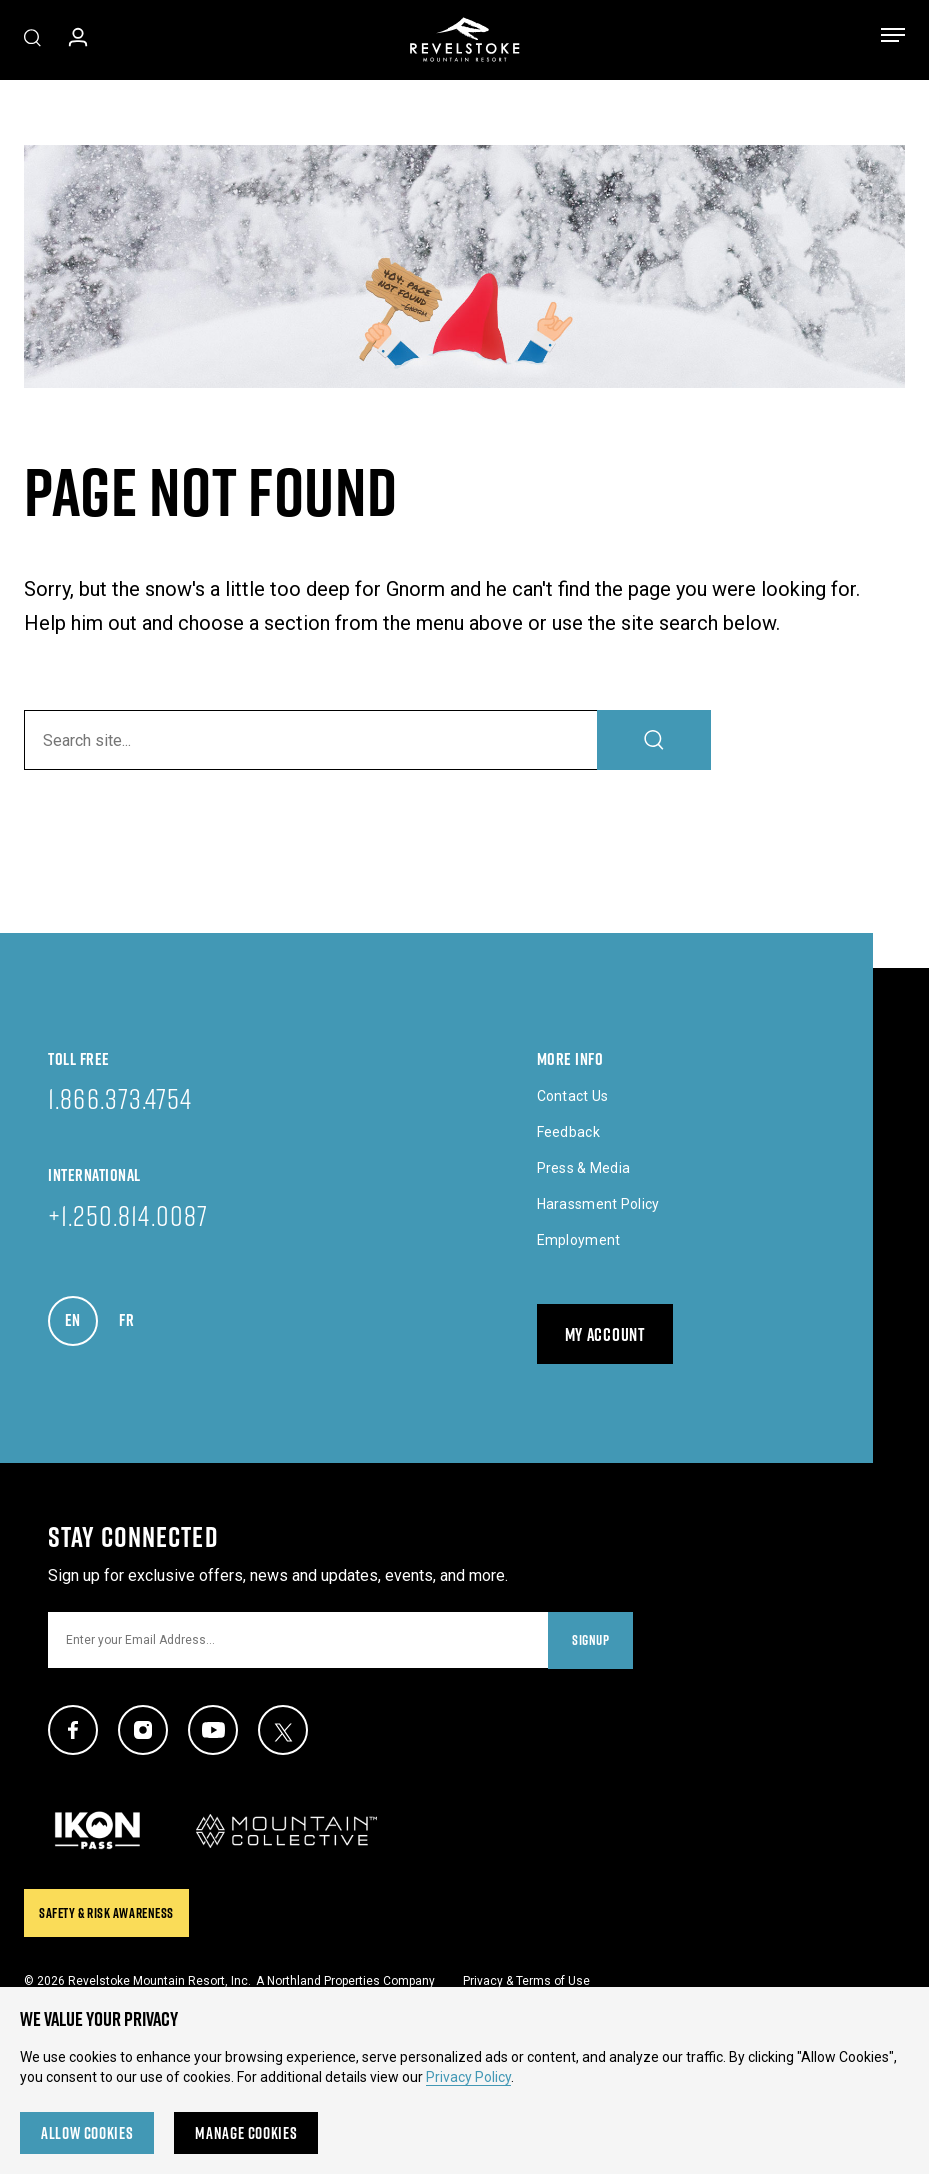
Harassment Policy (598, 1204)
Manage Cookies (246, 2133)
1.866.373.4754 (120, 1098)
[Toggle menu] (893, 39)
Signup (590, 1640)
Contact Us (573, 1096)
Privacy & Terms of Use (526, 1981)
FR (135, 1315)
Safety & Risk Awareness (106, 1913)
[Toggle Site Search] (32, 40)
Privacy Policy (468, 2077)
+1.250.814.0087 (128, 1215)
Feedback (568, 1132)
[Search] (654, 740)
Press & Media (584, 1168)
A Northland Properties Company (345, 1981)
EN (81, 1315)
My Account (605, 1334)
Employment (579, 1240)
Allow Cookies (87, 2133)
